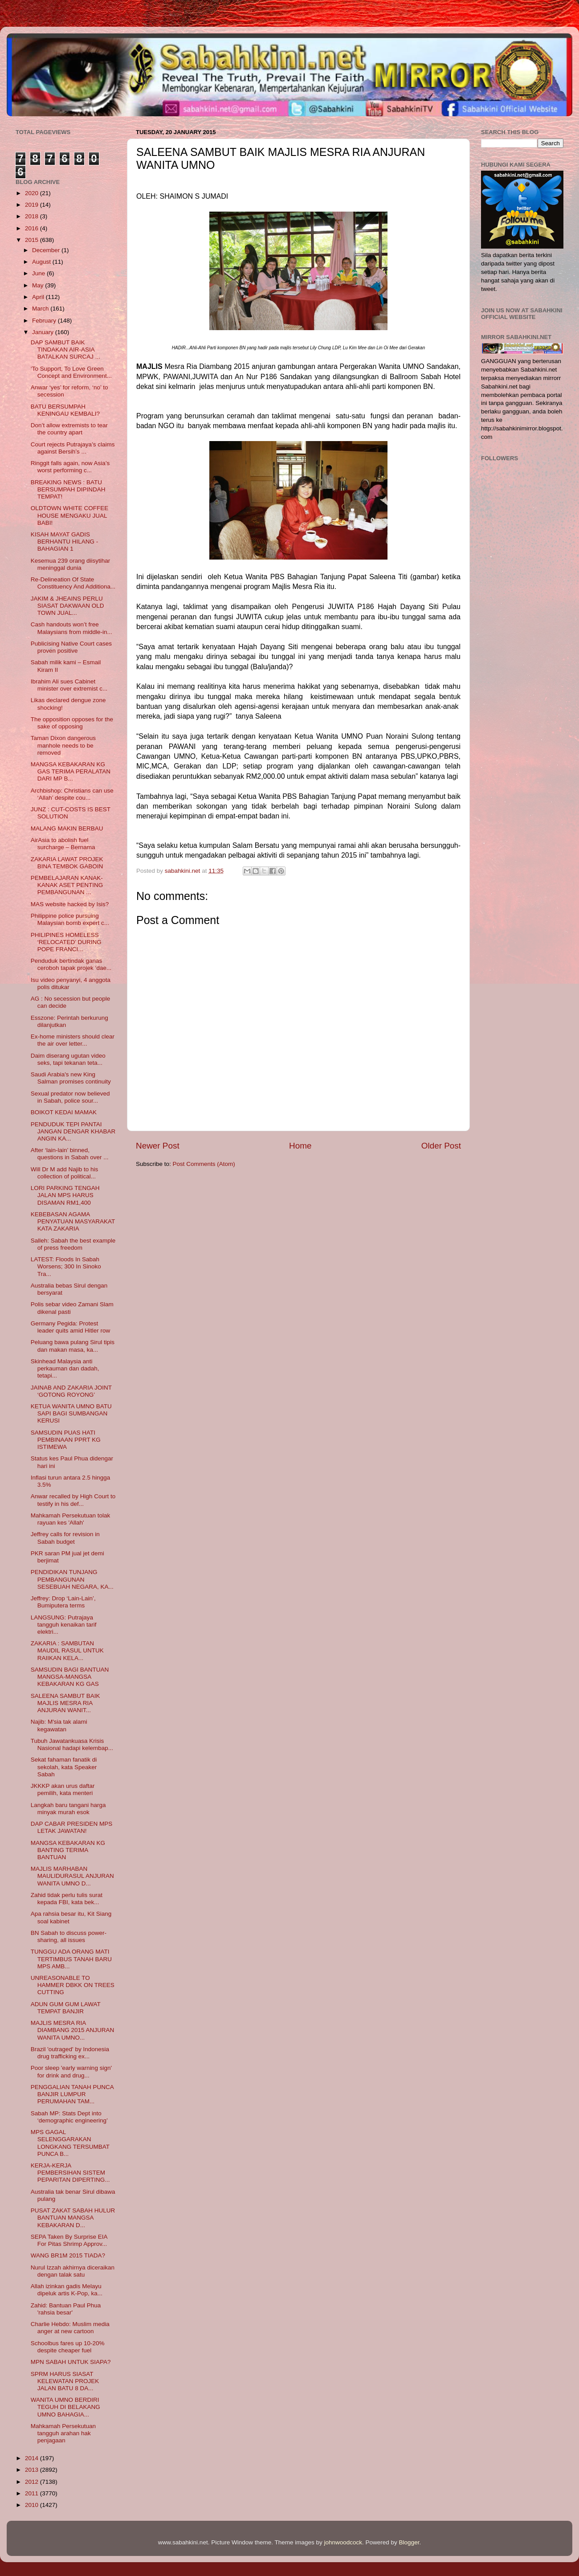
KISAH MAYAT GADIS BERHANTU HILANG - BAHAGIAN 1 (64, 541)
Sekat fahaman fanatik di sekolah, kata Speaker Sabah (64, 1766)
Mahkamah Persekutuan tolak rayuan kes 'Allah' (70, 1519)
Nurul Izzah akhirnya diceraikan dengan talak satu (72, 2271)
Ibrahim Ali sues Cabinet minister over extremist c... (69, 685)
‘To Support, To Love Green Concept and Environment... (71, 372)
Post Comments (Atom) (204, 1164)
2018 (32, 216)
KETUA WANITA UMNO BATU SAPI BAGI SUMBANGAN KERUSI (71, 1413)
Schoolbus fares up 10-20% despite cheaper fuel (68, 2347)
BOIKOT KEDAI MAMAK (64, 1112)
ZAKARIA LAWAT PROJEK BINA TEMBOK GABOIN (67, 863)
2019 (32, 204)
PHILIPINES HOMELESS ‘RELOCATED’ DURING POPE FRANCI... (66, 942)
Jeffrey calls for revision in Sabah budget (65, 1538)
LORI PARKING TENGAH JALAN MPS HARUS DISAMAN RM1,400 (65, 1195)
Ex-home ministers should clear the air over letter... (72, 1040)
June (39, 273)
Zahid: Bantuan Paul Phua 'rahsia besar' (66, 2309)
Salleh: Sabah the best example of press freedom (73, 1244)
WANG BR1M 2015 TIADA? (68, 2255)
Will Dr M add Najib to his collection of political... (64, 1173)
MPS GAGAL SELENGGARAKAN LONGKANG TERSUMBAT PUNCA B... (70, 2143)
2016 (32, 228)
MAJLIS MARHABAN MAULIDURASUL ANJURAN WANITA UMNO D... (72, 1875)
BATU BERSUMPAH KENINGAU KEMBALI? (65, 410)
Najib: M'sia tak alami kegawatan (59, 1725)
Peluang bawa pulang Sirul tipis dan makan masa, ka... (72, 1346)
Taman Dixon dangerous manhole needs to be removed (63, 745)
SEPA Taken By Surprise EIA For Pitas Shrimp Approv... (69, 2240)
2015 (32, 240)
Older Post (441, 1145)
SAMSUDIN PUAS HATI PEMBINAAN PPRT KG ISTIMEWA (66, 1439)
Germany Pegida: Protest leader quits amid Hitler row (70, 1327)
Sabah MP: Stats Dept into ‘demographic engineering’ (69, 2117)
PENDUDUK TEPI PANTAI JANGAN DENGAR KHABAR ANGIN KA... (73, 1131)
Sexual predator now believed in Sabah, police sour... (70, 1097)
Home (300, 1145)
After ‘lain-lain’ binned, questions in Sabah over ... (70, 1154)
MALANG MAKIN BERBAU (67, 828)
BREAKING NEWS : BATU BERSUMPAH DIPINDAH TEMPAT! (68, 489)
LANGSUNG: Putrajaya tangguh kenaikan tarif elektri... (64, 1624)
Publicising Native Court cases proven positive (71, 647)
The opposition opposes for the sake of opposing (72, 723)
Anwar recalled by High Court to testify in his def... (73, 1500)
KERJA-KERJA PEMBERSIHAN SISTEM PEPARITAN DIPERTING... (70, 2172)
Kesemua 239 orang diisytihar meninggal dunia (70, 564)
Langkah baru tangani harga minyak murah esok (68, 1808)
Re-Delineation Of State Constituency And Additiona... (73, 583)
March (41, 308)
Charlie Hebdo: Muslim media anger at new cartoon (70, 2328)
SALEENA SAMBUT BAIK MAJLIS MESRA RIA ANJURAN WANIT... (65, 1703)
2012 (32, 2481)
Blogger (409, 2542)
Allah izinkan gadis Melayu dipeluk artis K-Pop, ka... (66, 2290)
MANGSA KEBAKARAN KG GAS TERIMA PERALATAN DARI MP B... (70, 771)
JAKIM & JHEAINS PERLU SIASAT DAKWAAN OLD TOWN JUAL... (67, 605)
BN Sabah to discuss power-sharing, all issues (68, 1936)
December (46, 250)
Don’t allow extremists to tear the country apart (69, 429)
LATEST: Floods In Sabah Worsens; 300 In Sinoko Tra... (66, 1266)
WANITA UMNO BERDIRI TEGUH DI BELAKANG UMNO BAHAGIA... (65, 2406)
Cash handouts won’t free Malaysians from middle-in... (71, 628)
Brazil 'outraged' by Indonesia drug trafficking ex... (70, 2053)
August (42, 261)
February (45, 320)
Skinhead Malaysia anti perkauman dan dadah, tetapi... (65, 1368)
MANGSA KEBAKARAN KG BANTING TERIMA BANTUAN (68, 1850)
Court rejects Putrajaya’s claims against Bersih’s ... (73, 448)
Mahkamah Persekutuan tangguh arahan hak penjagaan (63, 2433)
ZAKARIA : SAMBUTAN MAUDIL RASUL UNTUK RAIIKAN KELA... (67, 1650)
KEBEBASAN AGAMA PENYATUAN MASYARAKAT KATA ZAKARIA (73, 1221)
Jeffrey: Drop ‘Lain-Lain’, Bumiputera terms (63, 1602)
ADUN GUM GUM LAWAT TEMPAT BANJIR (66, 2008)
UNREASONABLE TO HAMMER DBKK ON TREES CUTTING (72, 1985)
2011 (32, 2493)
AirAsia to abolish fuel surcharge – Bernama (63, 843)
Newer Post (157, 1145)
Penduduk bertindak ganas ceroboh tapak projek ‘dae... (71, 964)
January (43, 332)
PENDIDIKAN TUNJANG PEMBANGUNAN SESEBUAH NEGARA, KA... (72, 1579)
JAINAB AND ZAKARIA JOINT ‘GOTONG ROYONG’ (71, 1391)
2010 (32, 2505)
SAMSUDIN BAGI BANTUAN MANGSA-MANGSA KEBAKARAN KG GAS (70, 1676)
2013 (32, 2469)
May (38, 285)
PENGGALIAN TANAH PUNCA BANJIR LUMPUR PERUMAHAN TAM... (72, 2094)
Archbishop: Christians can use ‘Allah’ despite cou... (72, 794)
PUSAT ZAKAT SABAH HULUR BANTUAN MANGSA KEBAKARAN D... (73, 2217)
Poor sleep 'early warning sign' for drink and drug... (71, 2071)
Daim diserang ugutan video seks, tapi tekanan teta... (68, 1059)
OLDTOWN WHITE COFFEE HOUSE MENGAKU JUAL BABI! (70, 515)
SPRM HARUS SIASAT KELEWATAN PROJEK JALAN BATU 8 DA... (65, 2381)
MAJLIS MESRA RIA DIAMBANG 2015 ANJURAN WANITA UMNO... (72, 2030)
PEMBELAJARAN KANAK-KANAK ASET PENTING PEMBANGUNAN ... (67, 885)
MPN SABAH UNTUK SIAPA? (71, 2362)
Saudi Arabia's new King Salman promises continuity (71, 1078)
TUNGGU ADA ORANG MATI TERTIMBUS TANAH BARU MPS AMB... (71, 1958)
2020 (32, 193)
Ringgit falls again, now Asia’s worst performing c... (70, 467)
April (39, 297)
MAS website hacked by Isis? (70, 904)
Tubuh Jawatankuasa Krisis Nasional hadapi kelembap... (72, 1744)
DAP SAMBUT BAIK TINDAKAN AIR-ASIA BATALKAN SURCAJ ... (65, 349)
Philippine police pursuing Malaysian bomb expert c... (70, 919)
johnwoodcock (343, 2542)
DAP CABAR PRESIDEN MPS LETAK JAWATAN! (72, 1827)
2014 (32, 2458)
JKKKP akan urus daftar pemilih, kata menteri (63, 1789)
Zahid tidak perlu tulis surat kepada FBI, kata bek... (66, 1898)
